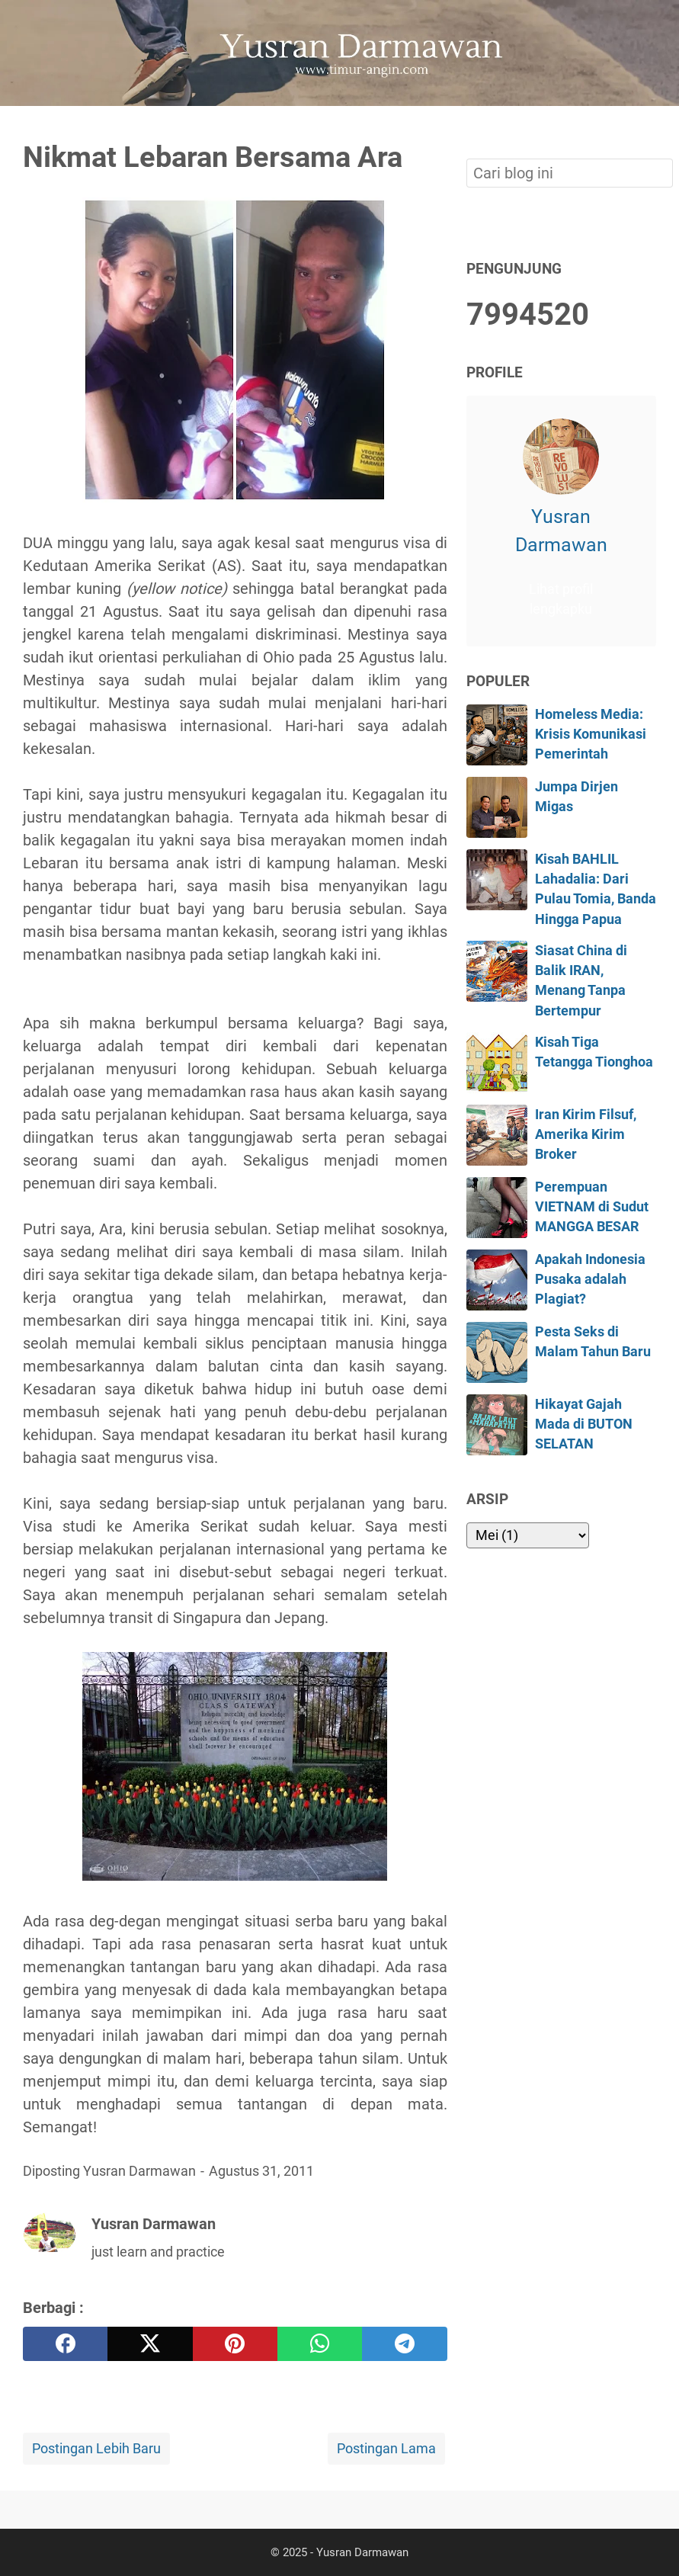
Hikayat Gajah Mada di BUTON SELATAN (584, 1424)
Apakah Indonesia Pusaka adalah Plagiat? (590, 1279)
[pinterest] (235, 2344)
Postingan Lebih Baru (96, 2448)
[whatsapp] (319, 2344)
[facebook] (65, 2344)
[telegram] (404, 2344)
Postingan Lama (386, 2448)
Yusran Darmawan (561, 531)
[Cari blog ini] (647, 132)
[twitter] (149, 2344)
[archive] (527, 1535)
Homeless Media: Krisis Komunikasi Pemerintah (590, 734)
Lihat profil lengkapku (561, 599)
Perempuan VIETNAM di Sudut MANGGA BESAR (592, 1207)
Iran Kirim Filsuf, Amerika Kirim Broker (585, 1135)
